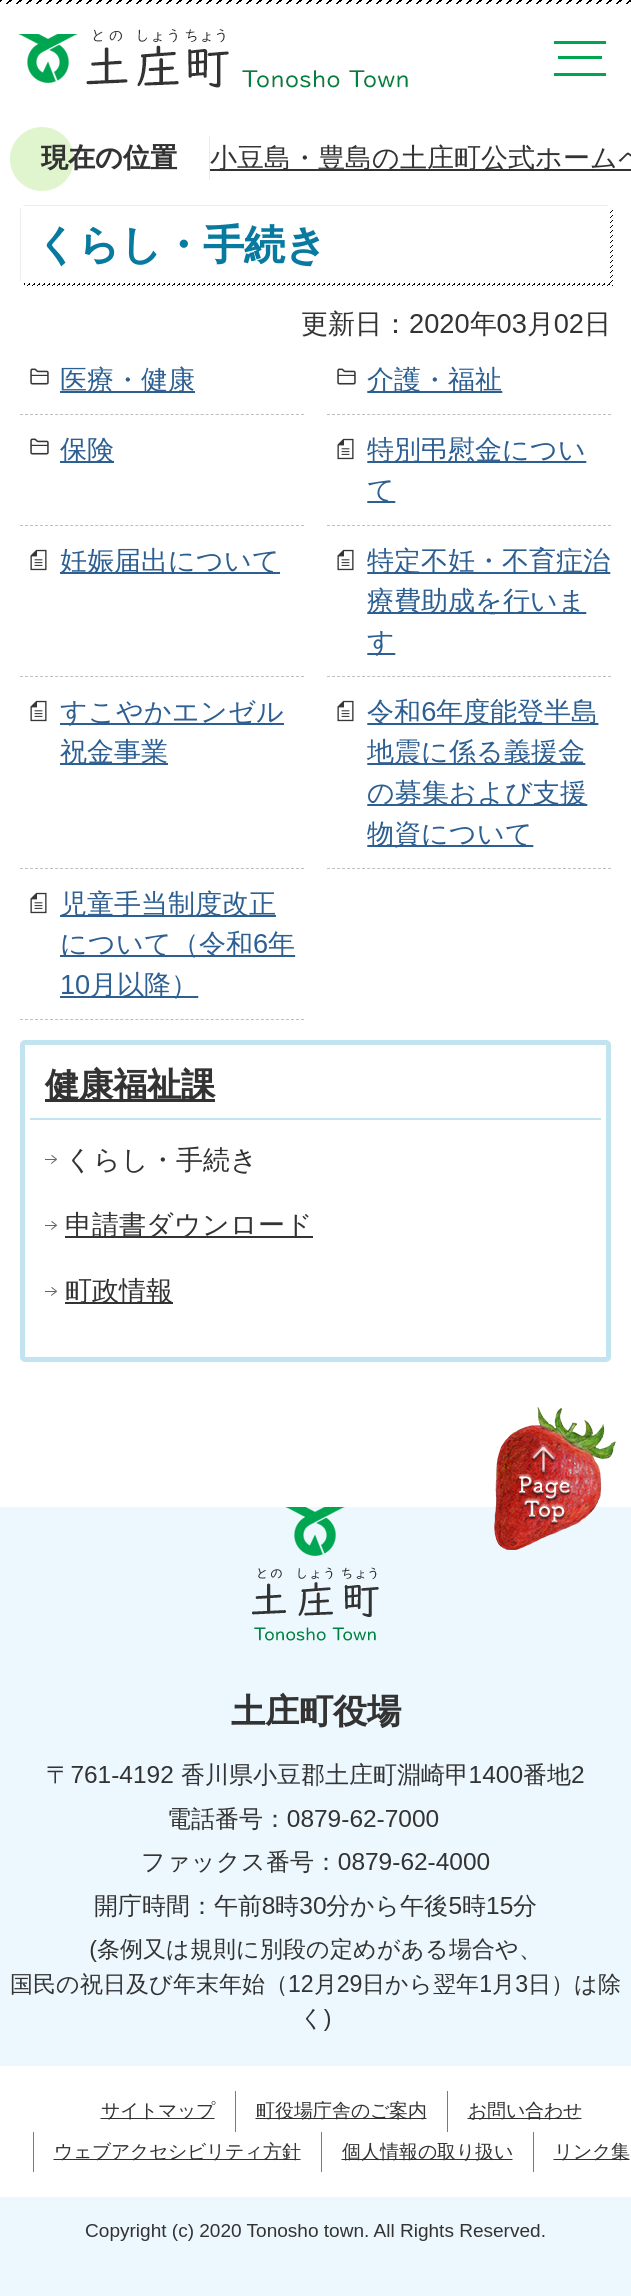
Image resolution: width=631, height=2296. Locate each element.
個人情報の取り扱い (427, 2151)
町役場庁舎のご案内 (341, 2110)
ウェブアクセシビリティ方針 (177, 2151)
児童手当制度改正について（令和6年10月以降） (177, 944)
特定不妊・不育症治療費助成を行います (488, 601)
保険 (87, 449)
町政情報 (119, 1290)
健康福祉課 (130, 1085)
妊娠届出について (170, 560)
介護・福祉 (434, 379)
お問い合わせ (525, 2110)
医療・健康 (127, 379)
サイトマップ (158, 2110)
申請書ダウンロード (189, 1224)
